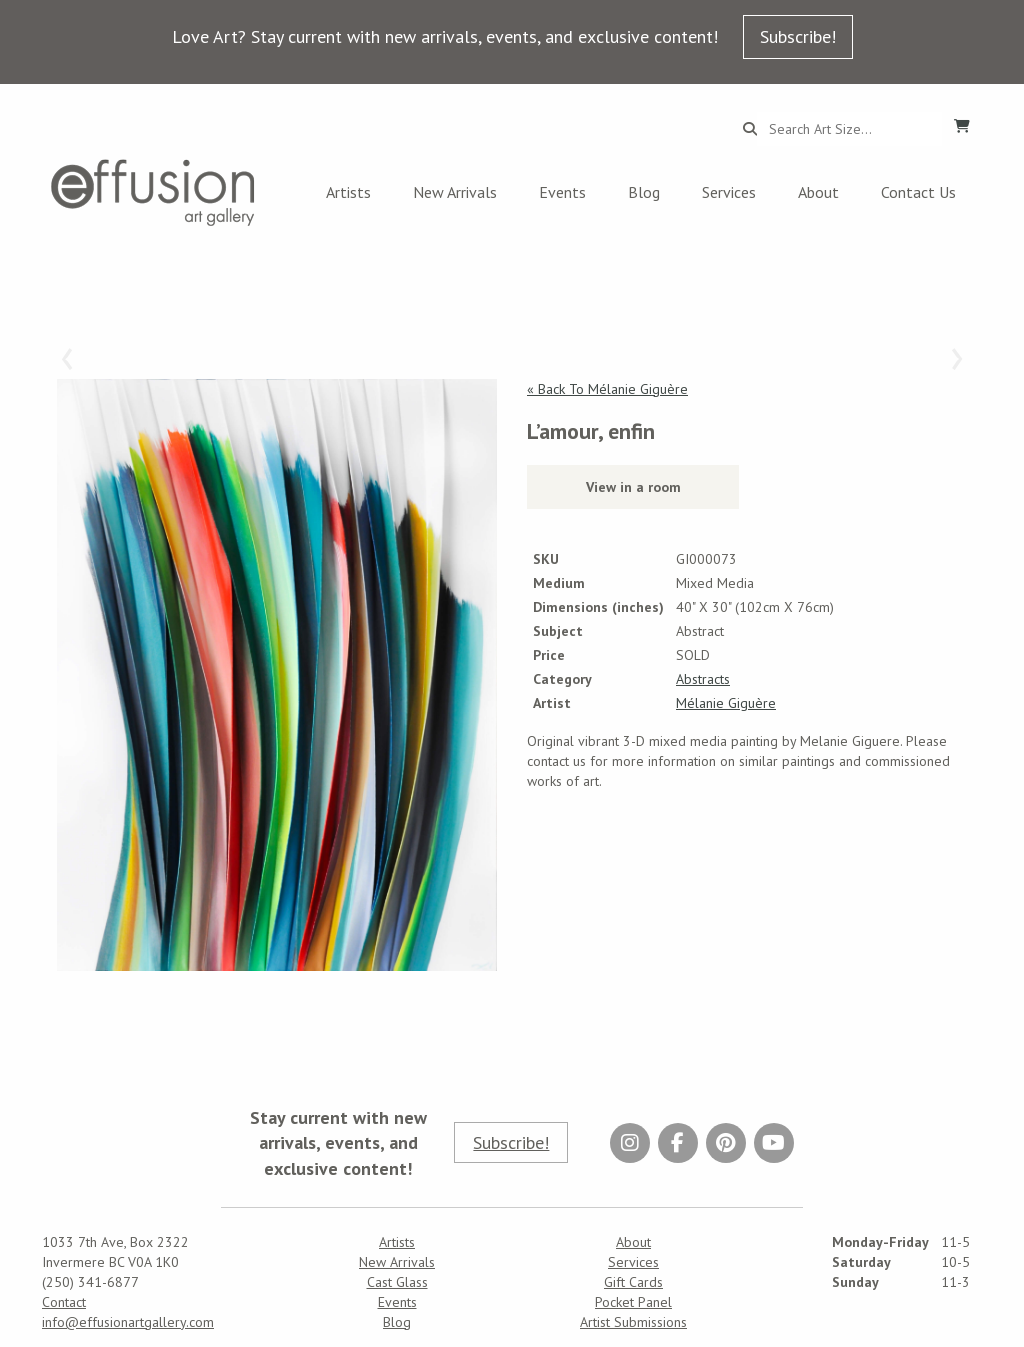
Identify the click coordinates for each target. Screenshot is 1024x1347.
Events (562, 192)
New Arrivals (455, 192)
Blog (644, 192)
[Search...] (849, 129)
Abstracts (703, 679)
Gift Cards (633, 1282)
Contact (64, 1302)
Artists (348, 192)
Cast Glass (397, 1282)
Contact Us (918, 192)
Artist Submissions (633, 1322)
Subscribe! (798, 36)
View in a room (633, 487)
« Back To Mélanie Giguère (607, 389)
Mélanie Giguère (726, 703)
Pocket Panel (633, 1302)
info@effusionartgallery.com (128, 1322)
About (818, 192)
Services (729, 192)
